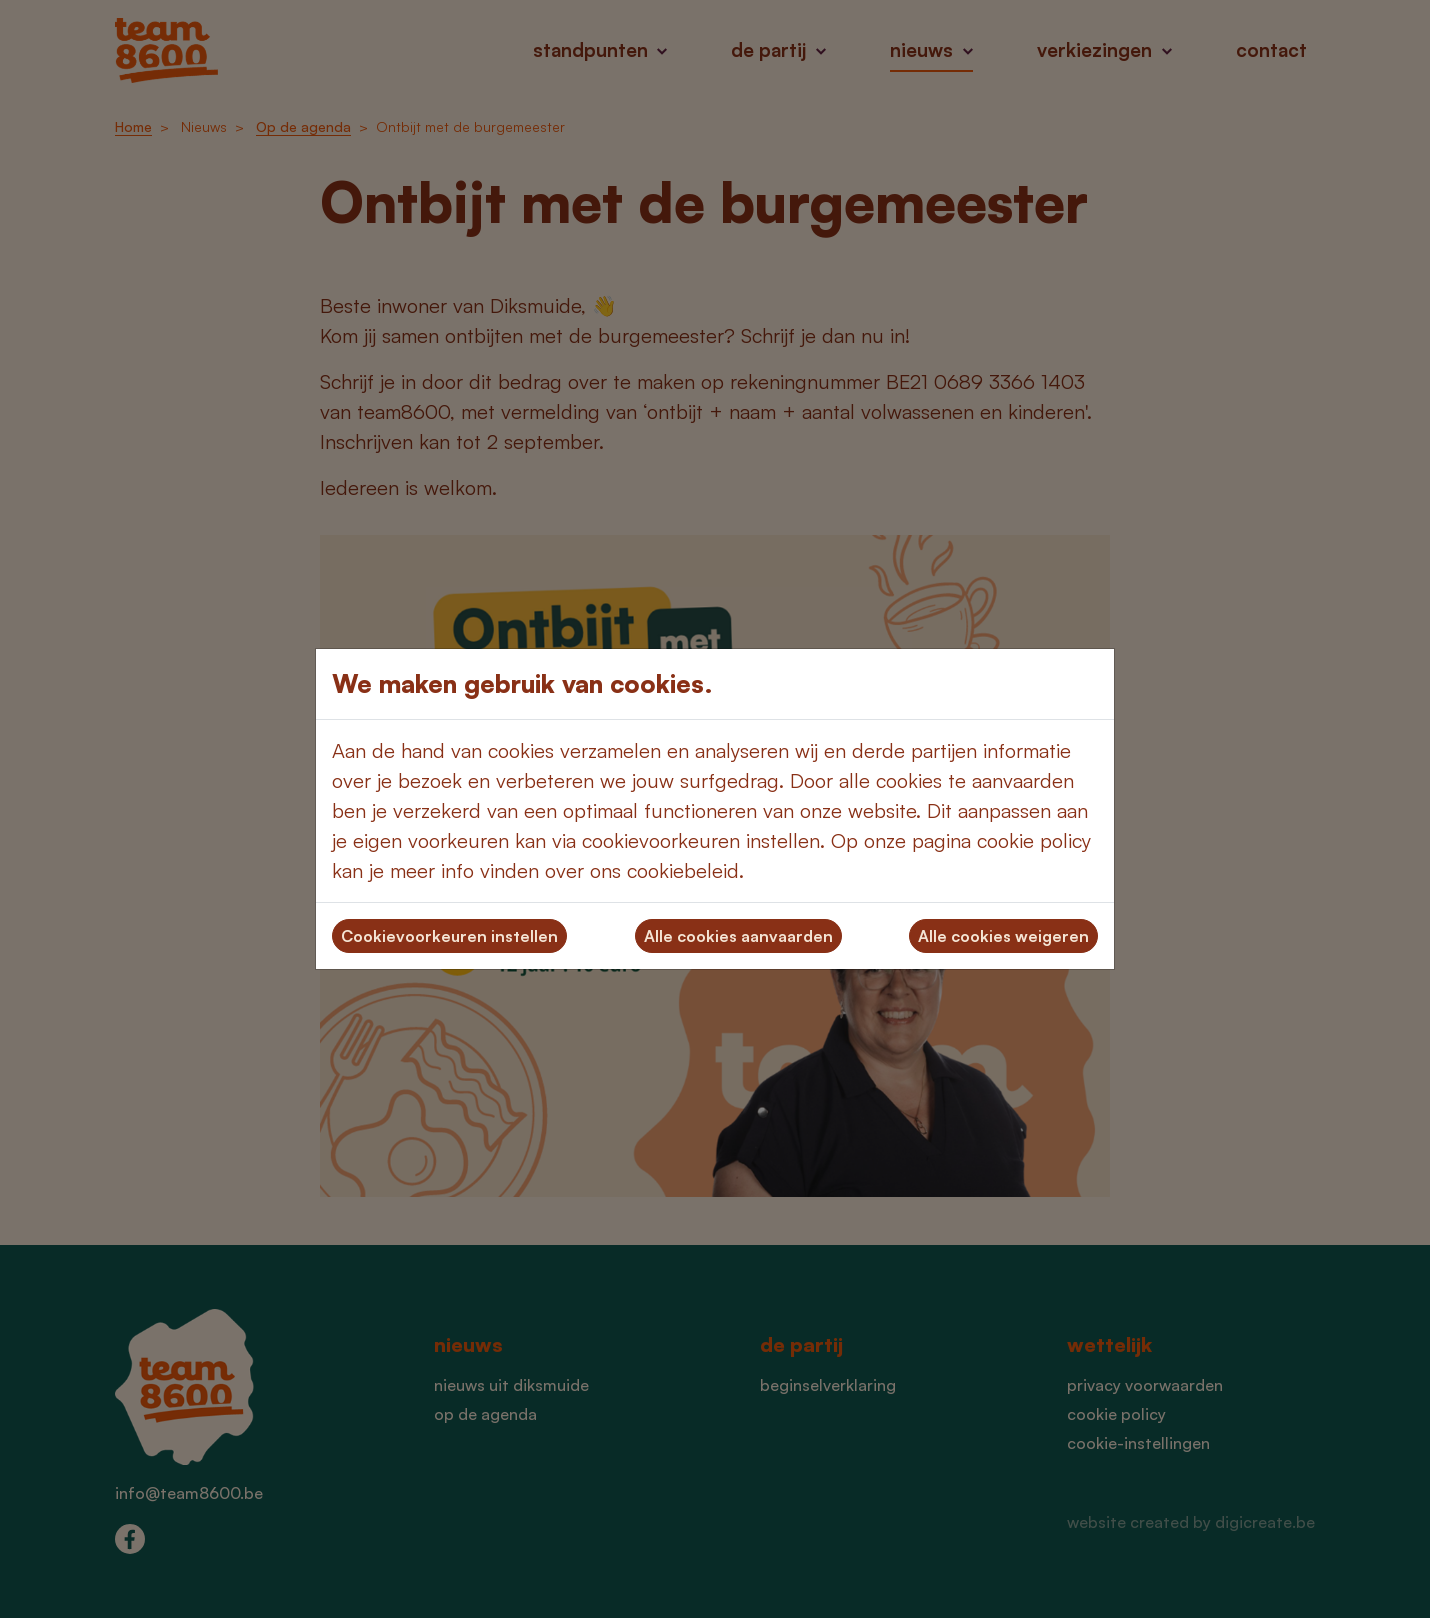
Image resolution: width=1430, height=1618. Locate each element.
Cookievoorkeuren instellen (449, 936)
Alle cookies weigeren (1003, 936)
